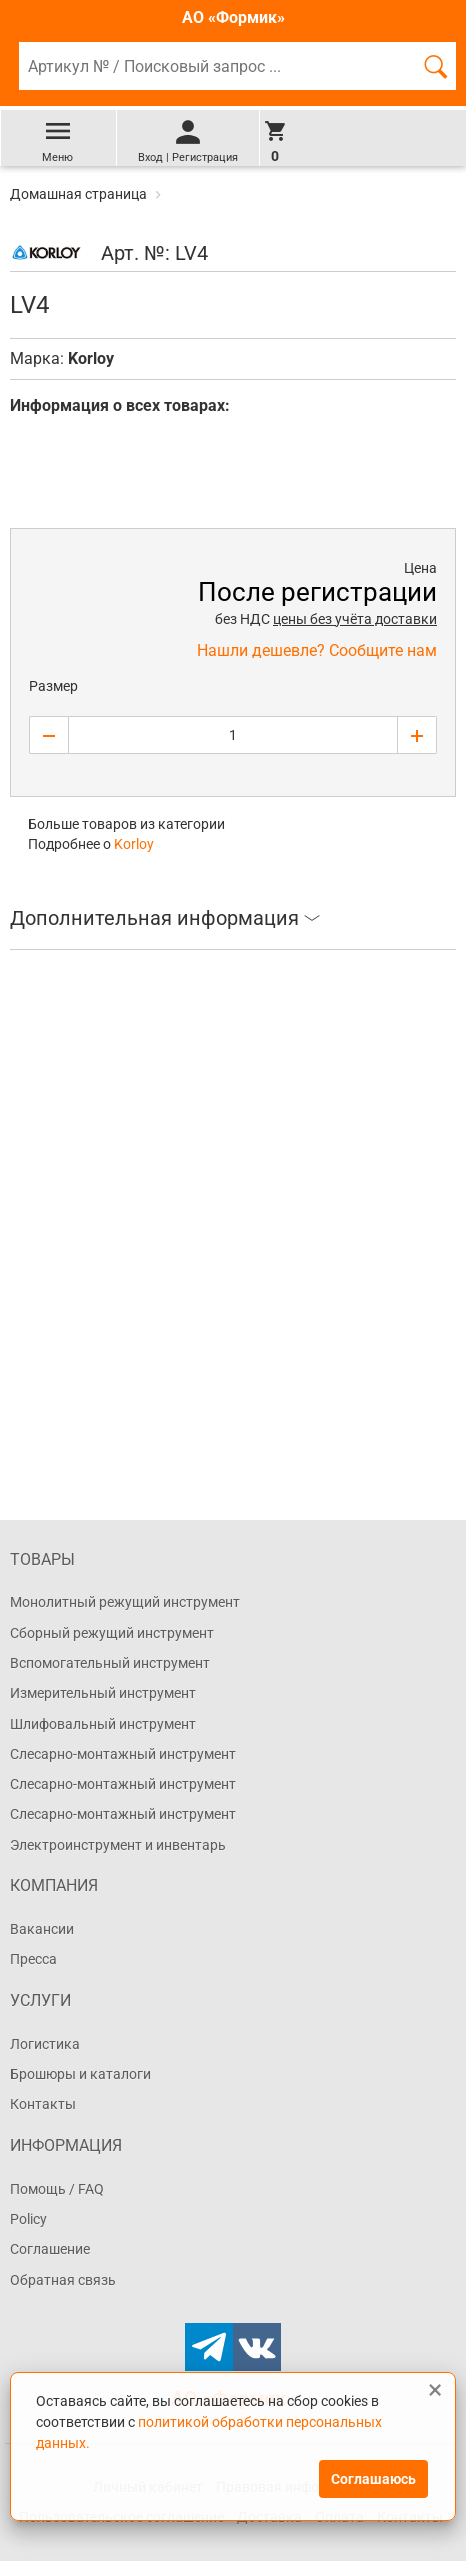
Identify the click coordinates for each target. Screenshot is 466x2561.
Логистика (45, 2044)
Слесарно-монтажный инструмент (123, 1754)
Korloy (91, 358)
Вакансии (42, 1929)
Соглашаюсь (373, 2479)
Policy (28, 2219)
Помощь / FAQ (57, 2189)
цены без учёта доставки (355, 619)
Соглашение (50, 2249)
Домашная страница (80, 194)
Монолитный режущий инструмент (125, 1602)
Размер (53, 686)
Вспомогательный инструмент (110, 1663)
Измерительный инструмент (103, 1693)
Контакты (43, 2104)
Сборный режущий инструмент (112, 1633)
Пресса (33, 1959)
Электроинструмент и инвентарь (118, 1845)
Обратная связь (63, 2280)
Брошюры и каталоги (80, 2074)
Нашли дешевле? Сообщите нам (317, 650)
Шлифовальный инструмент (103, 1724)
